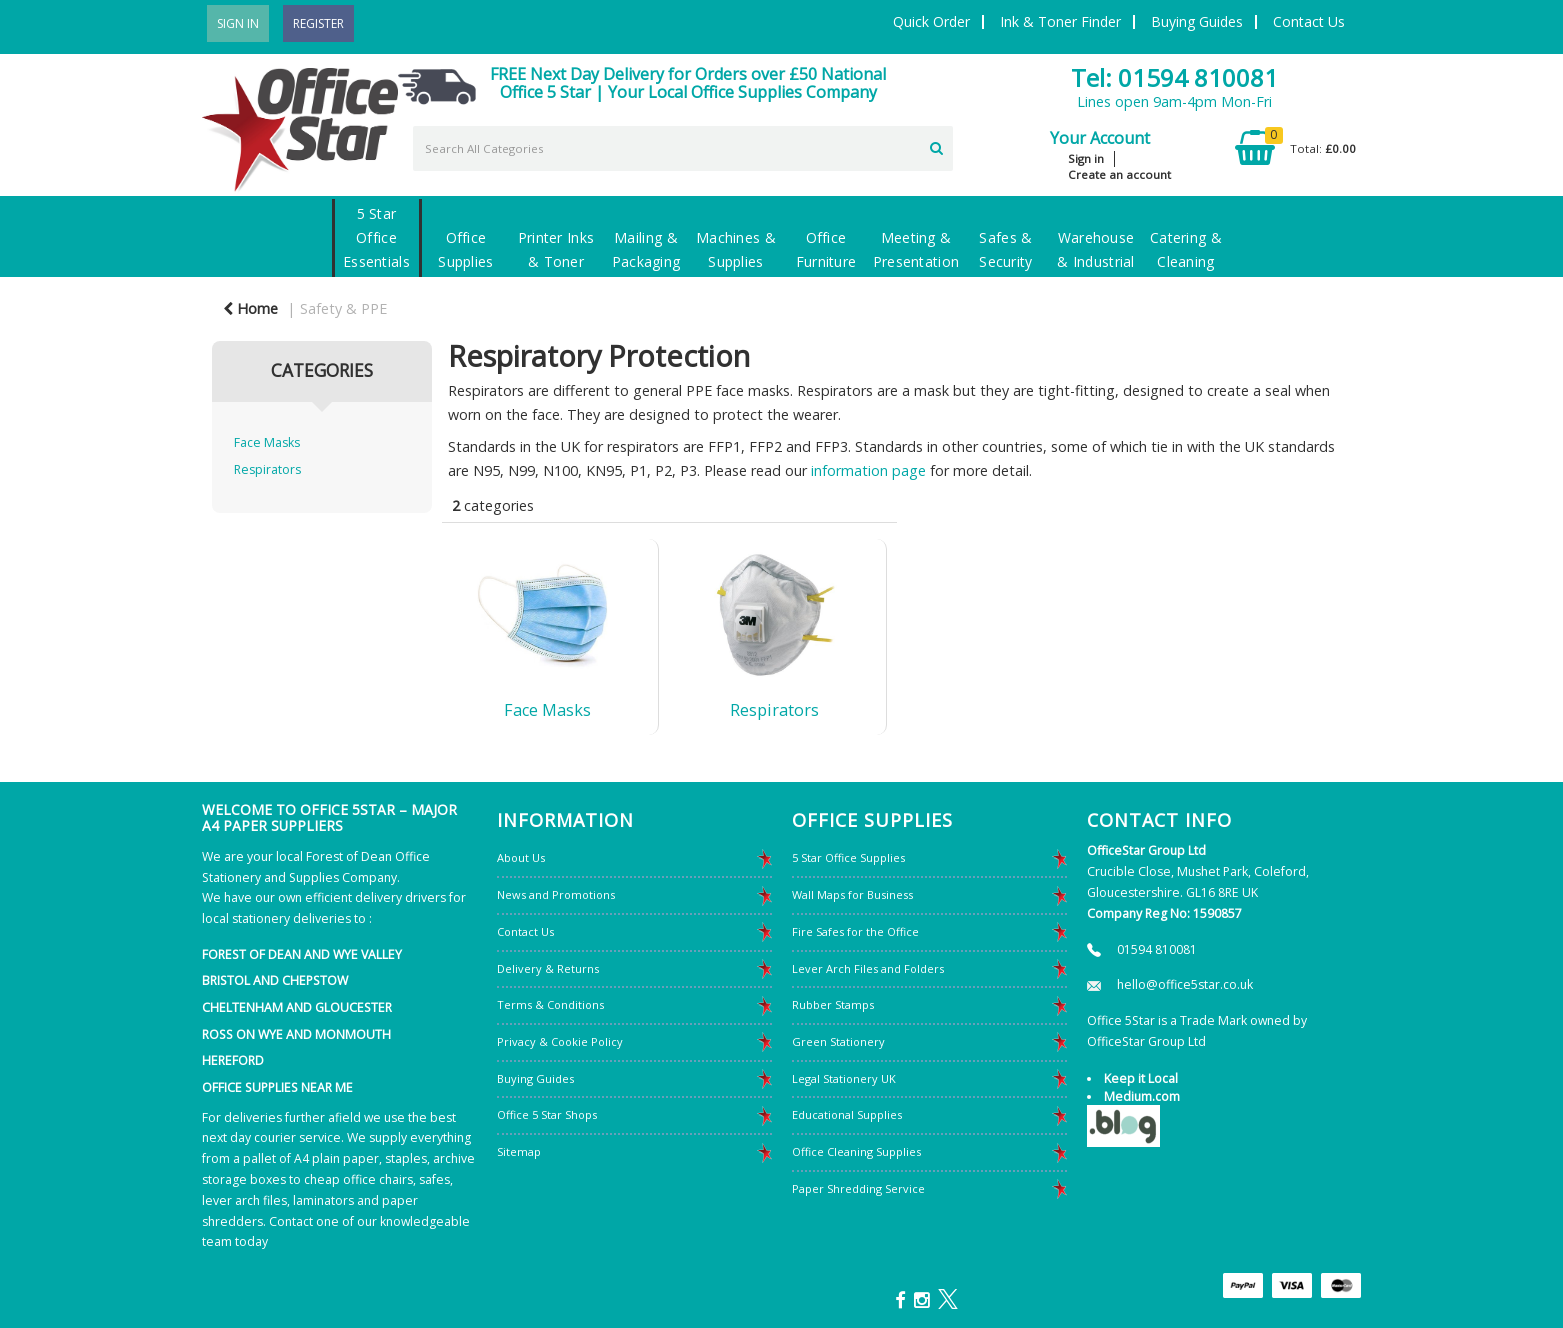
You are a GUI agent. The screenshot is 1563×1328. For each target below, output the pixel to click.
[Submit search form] (936, 146)
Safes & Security (1005, 249)
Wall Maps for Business (852, 894)
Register (318, 23)
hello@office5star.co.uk (1185, 984)
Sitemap (519, 1151)
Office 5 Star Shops (547, 1114)
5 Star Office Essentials (376, 237)
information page (868, 470)
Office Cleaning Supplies (856, 1151)
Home (250, 308)
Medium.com (1142, 1096)
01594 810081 (1157, 949)
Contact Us (1309, 21)
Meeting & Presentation (916, 249)
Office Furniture (826, 249)
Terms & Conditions (550, 1004)
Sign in (1086, 158)
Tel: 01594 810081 (1174, 77)
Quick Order (931, 21)
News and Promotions (556, 894)
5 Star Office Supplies (848, 857)
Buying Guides (1197, 21)
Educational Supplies (847, 1114)
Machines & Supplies (736, 249)
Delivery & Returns (548, 968)
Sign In (238, 23)
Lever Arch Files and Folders (868, 968)
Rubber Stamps (833, 1004)
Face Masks (267, 442)
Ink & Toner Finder (1060, 21)
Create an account (1119, 174)
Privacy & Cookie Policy (560, 1041)
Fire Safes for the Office (855, 931)
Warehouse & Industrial (1095, 249)
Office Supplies (465, 249)
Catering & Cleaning (1186, 249)
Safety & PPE (343, 308)
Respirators (267, 469)
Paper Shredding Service (858, 1188)
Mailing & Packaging (646, 249)
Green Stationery (838, 1041)
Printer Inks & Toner (556, 249)
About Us (521, 857)
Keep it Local (1141, 1078)
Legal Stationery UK (844, 1078)
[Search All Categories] (683, 148)
